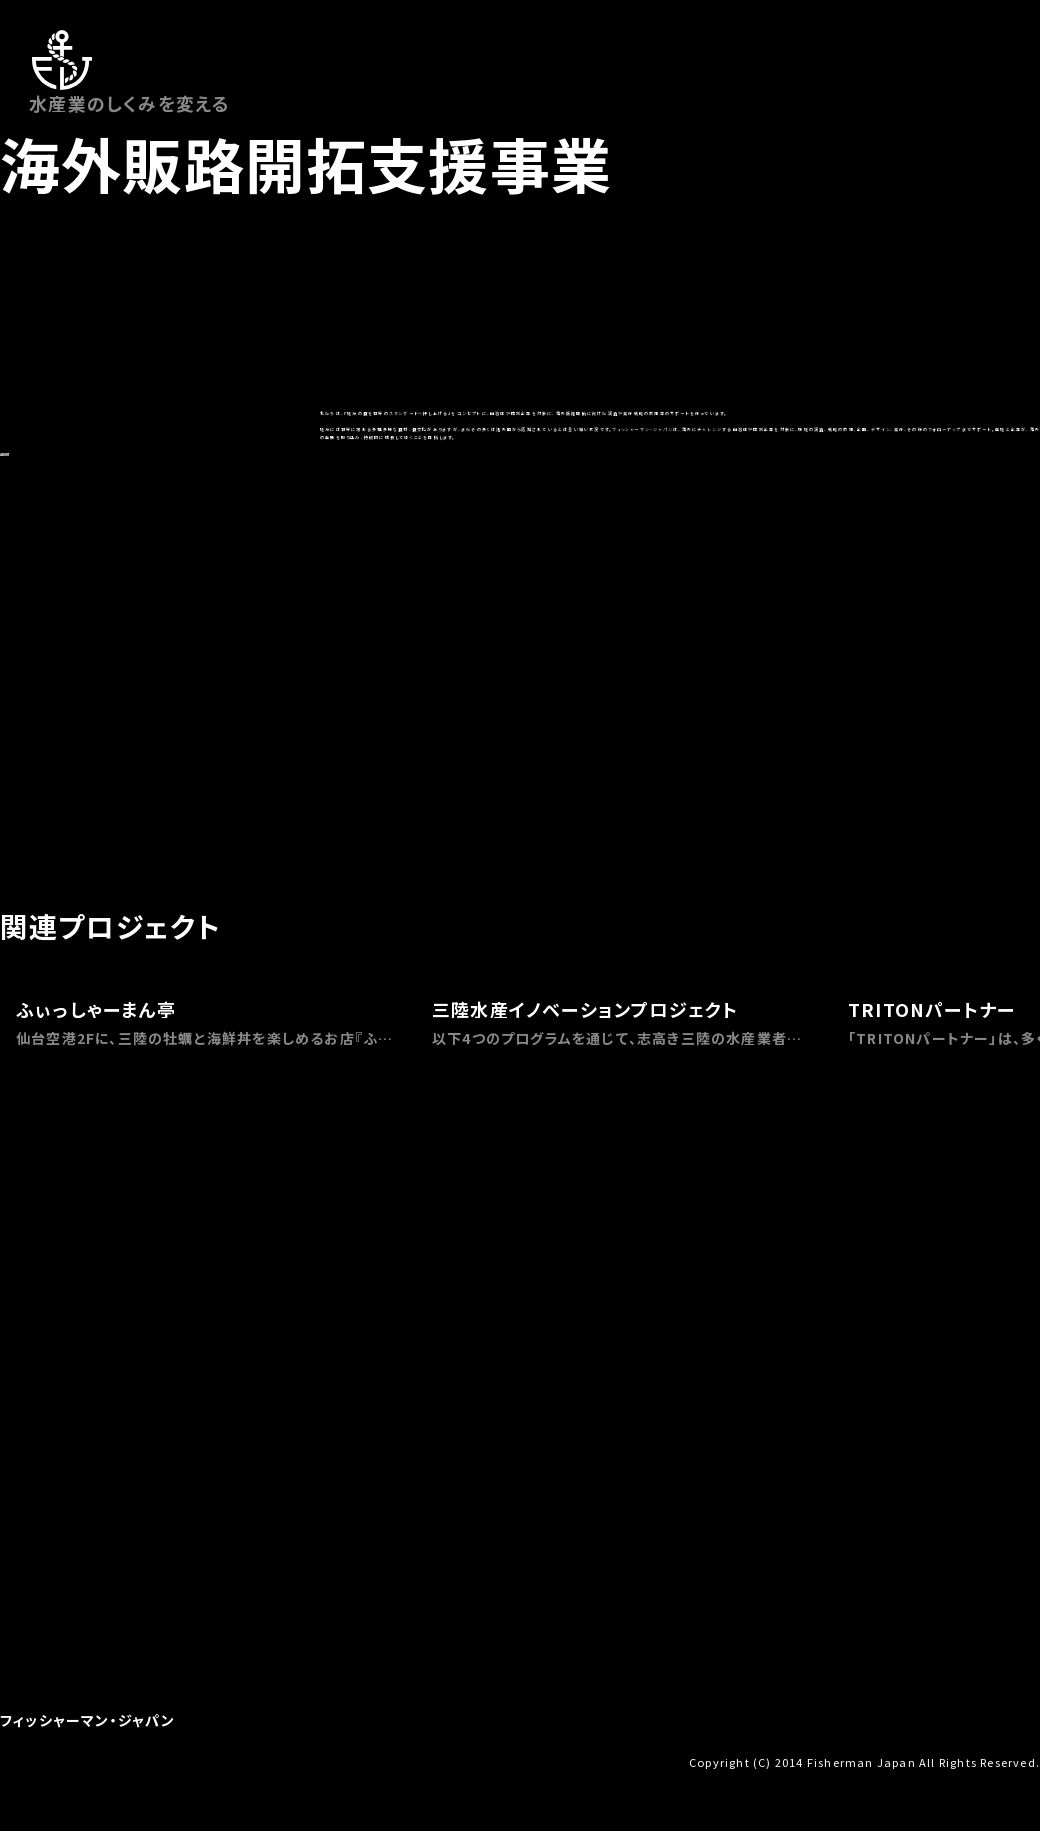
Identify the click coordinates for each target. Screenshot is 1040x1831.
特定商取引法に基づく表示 (214, 1761)
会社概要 (24, 1761)
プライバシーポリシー (353, 1761)
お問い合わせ (96, 1761)
